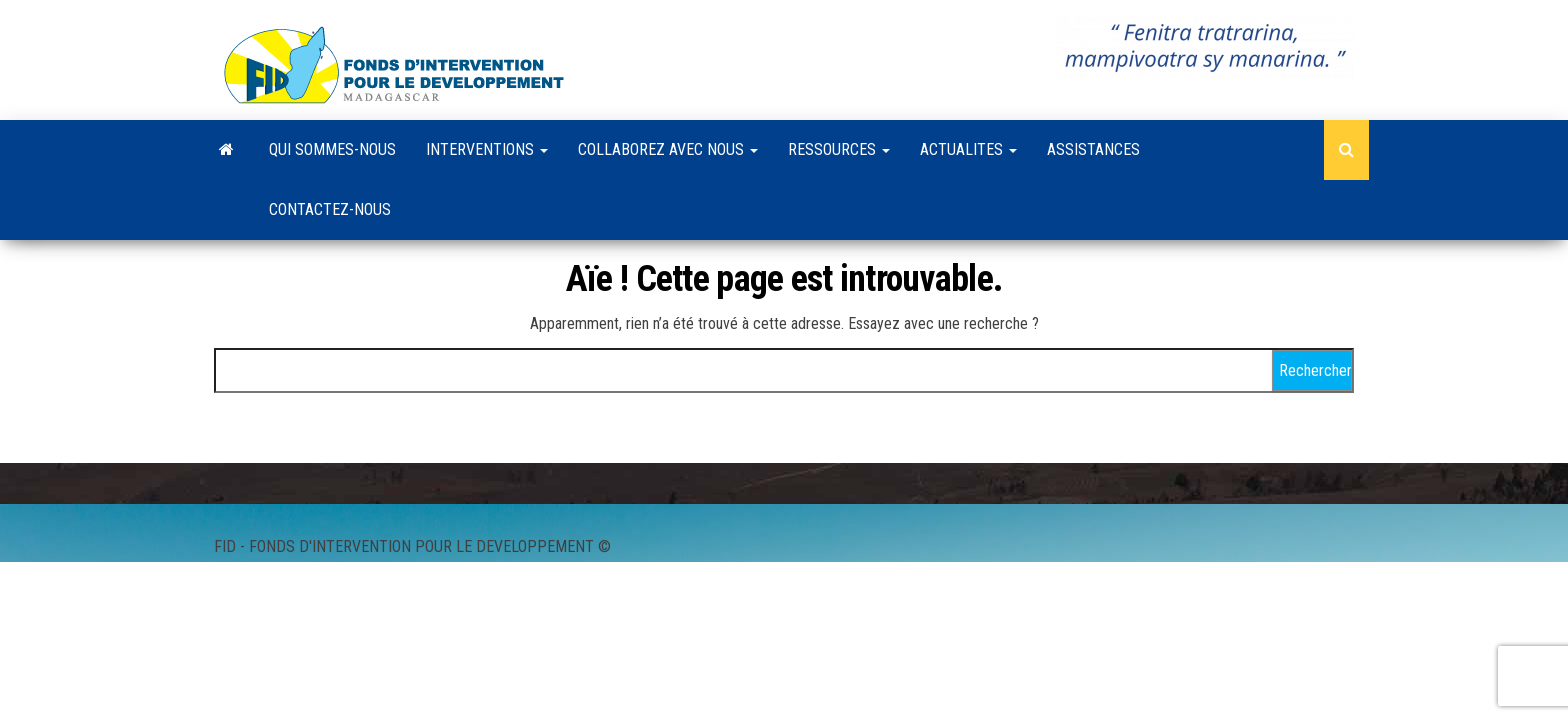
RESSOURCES (839, 149)
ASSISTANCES (1093, 149)
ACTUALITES (968, 149)
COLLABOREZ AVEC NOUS (668, 149)
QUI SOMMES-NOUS (332, 149)
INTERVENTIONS (487, 149)
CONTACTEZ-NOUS (330, 209)
